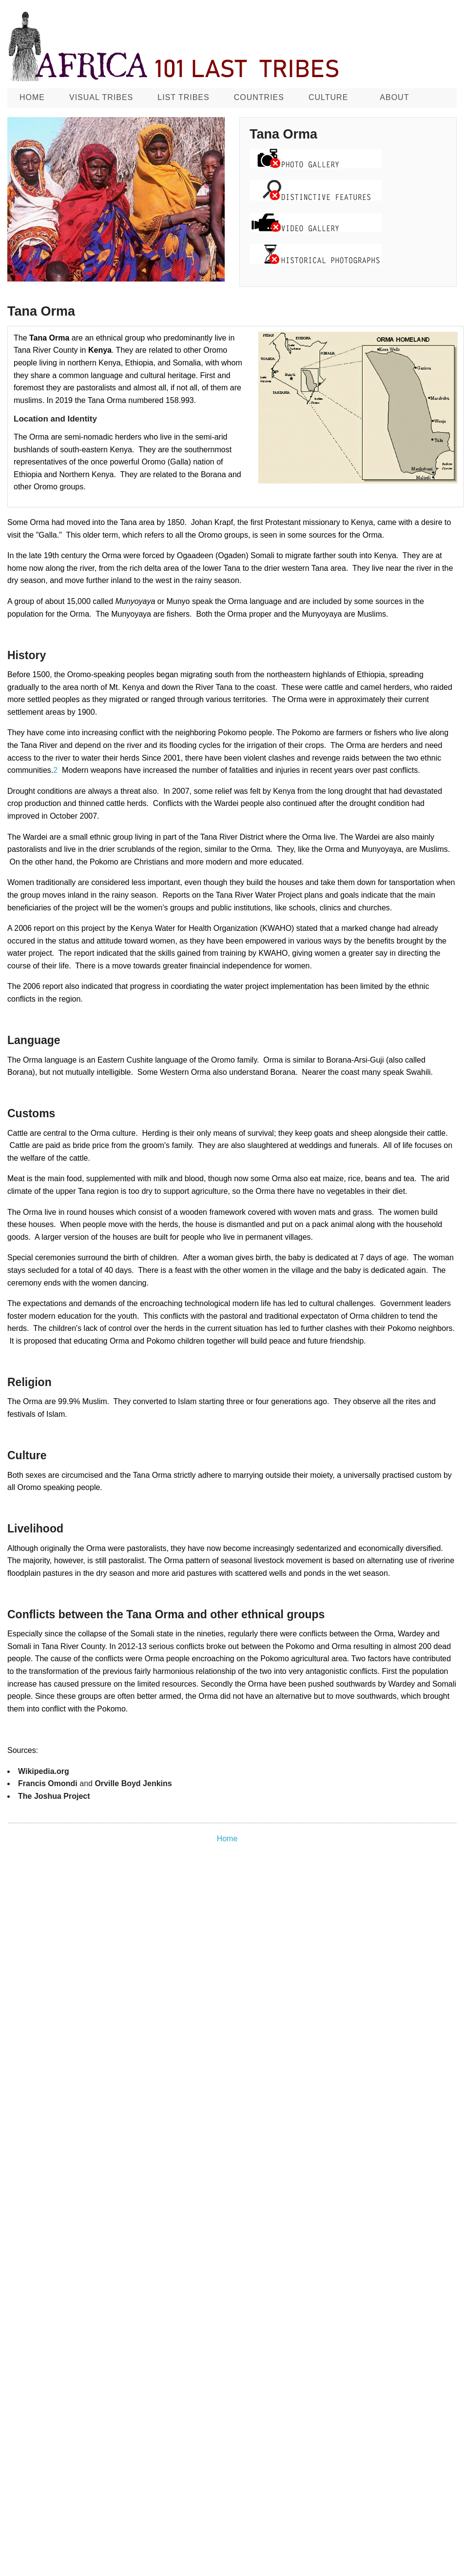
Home (32, 97)
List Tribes (183, 97)
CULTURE (328, 97)
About (394, 97)
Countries (259, 97)
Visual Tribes (101, 97)
